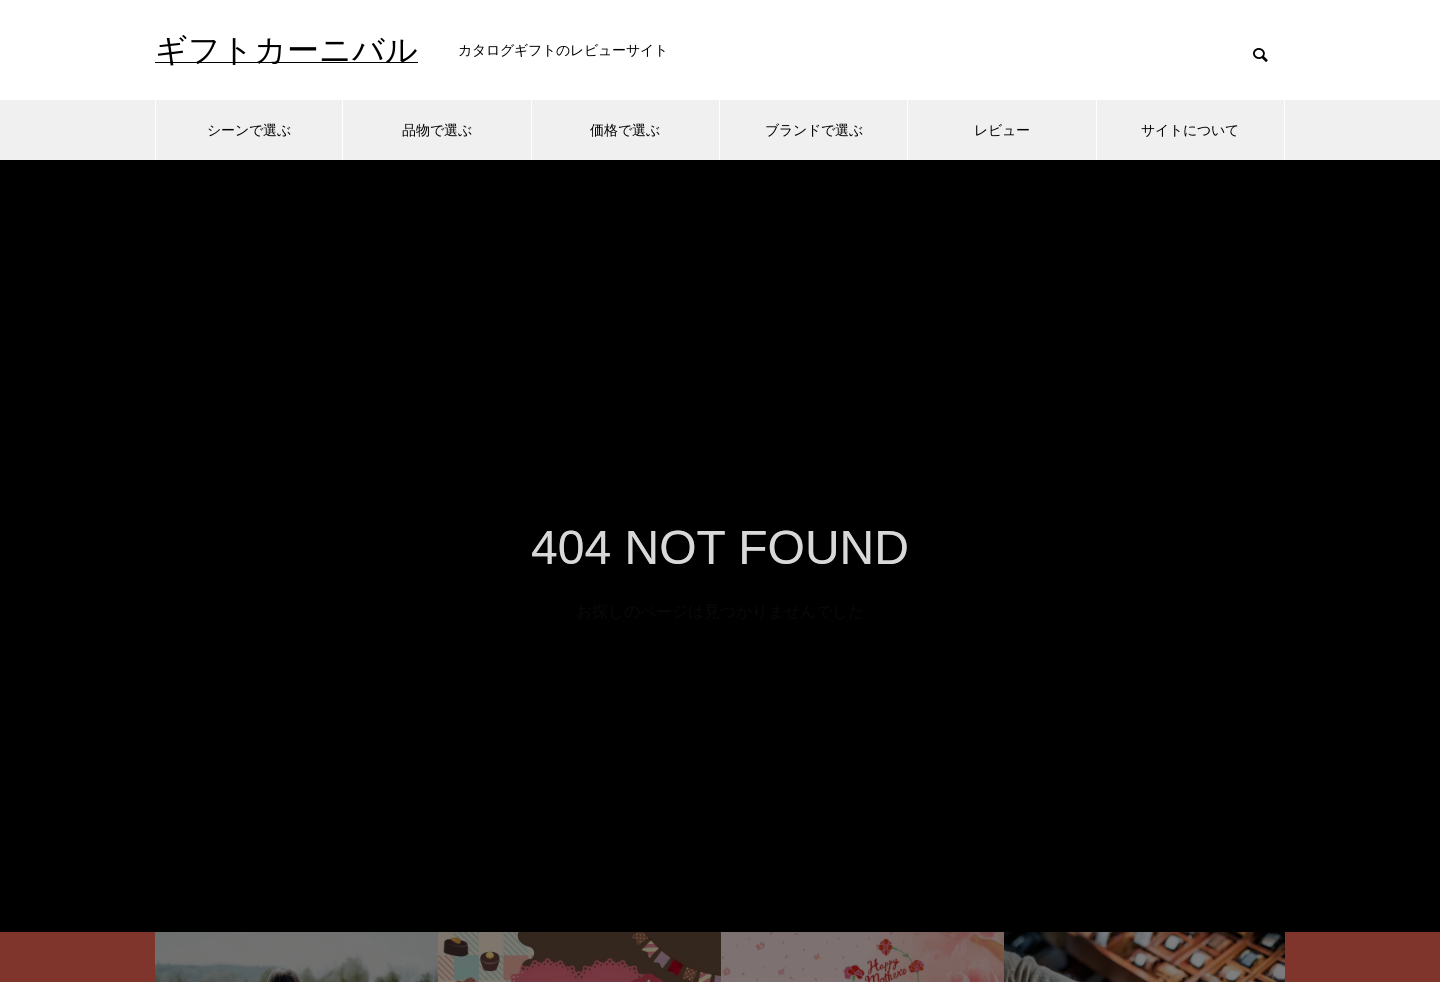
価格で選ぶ (625, 130)
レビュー (1002, 130)
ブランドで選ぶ (814, 130)
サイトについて (1190, 130)
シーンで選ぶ (249, 130)
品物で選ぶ (437, 130)
